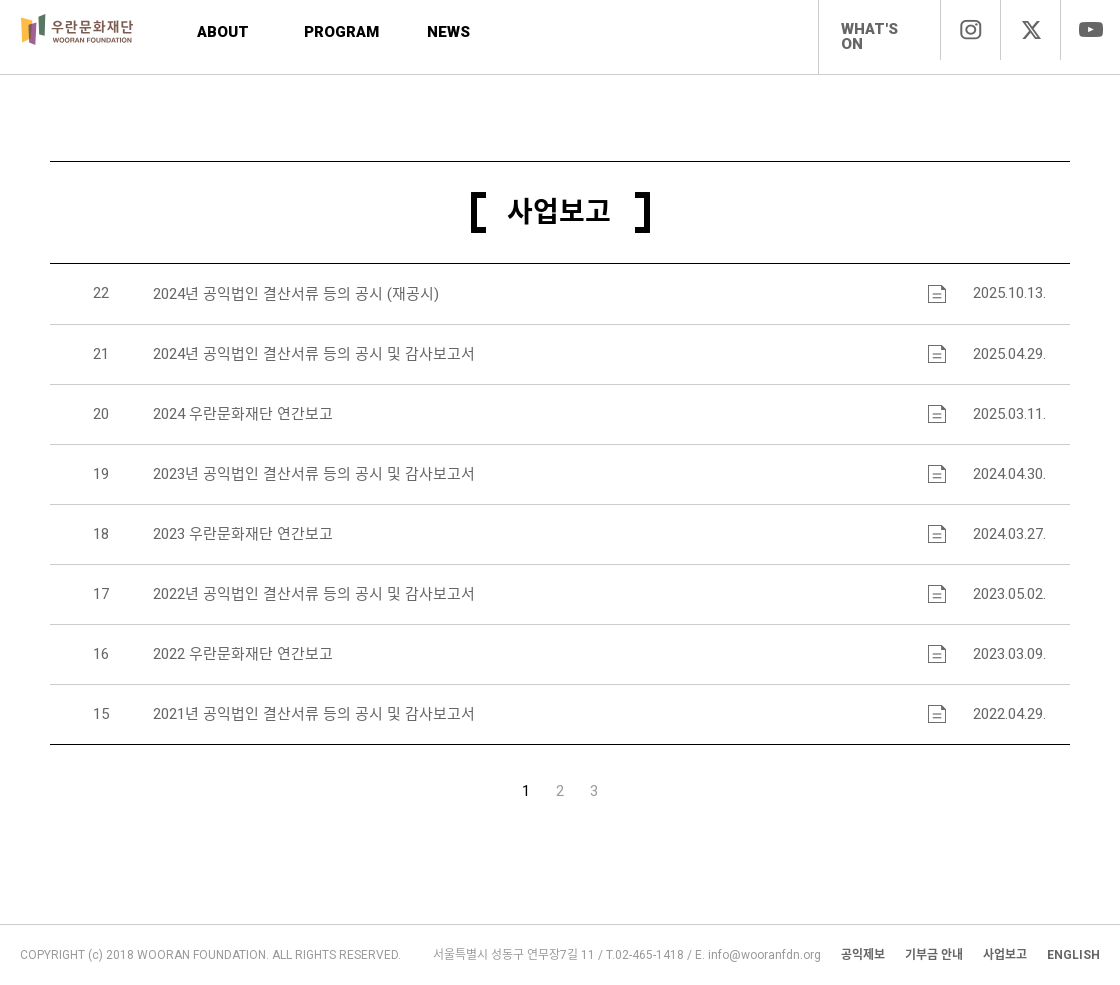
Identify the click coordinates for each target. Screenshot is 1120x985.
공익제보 (863, 955)
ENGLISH (1073, 955)
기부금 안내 (934, 955)
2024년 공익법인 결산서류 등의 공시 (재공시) (296, 294)
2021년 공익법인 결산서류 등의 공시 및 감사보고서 (314, 714)
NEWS (448, 32)
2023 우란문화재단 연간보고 (243, 534)
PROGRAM (341, 32)
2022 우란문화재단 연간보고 (243, 654)
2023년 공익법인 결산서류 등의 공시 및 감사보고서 (314, 474)
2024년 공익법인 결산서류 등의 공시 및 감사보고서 (314, 354)
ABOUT (223, 32)
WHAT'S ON (869, 36)
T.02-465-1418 (645, 955)
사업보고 (1005, 955)
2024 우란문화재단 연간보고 (243, 414)
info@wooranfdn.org (764, 955)
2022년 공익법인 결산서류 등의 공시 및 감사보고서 (314, 594)
